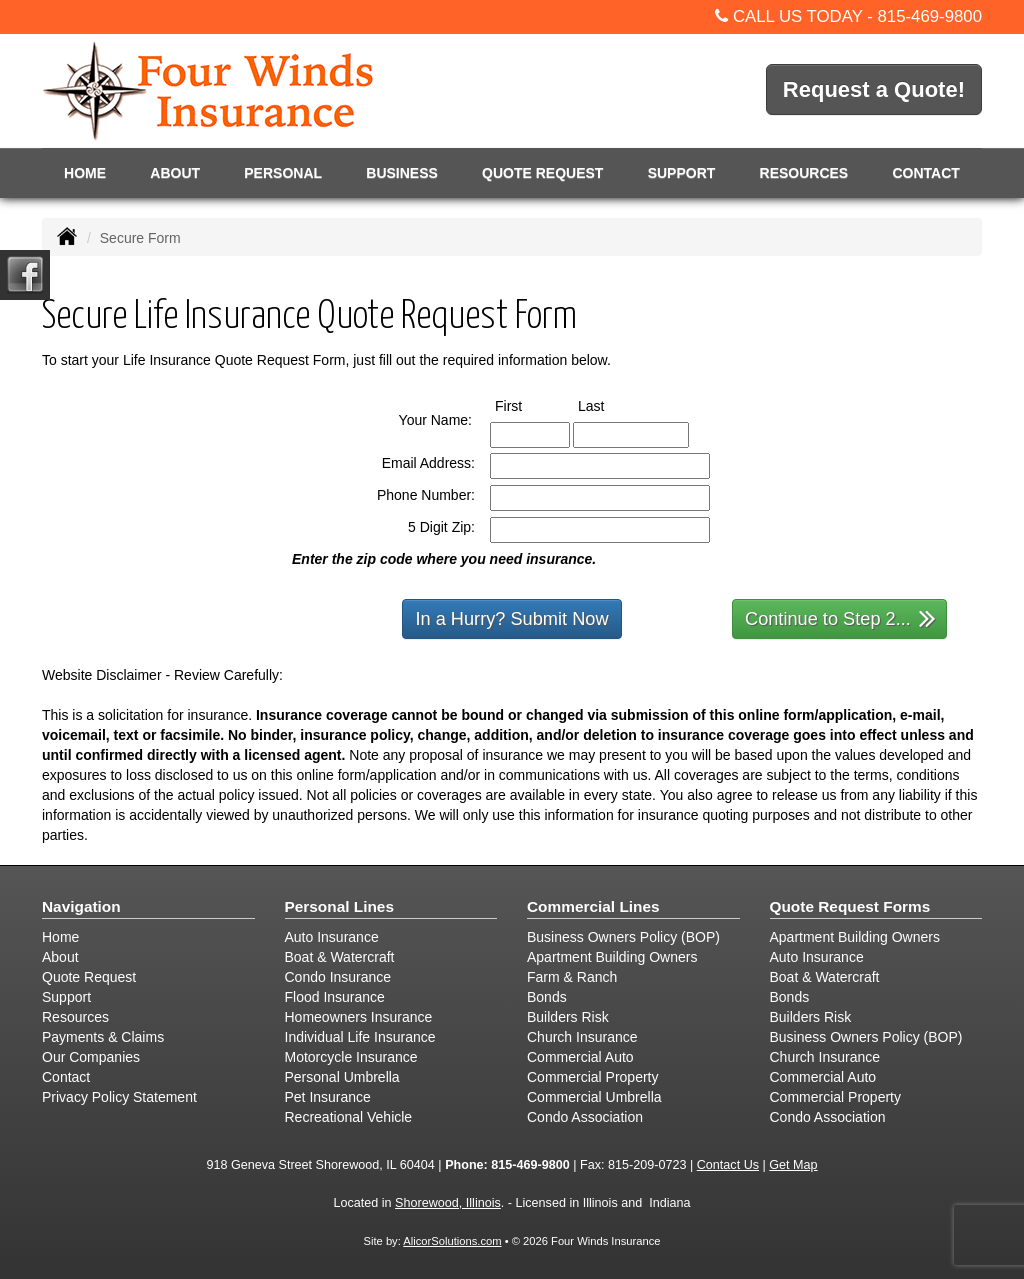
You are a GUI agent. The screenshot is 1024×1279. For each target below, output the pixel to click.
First (527, 405)
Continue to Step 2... (840, 617)
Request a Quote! (874, 89)
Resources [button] (804, 173)
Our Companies (91, 1057)
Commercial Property (592, 1077)
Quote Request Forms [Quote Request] (850, 906)
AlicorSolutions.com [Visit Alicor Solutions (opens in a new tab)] (452, 1241)
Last (609, 405)
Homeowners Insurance (359, 1017)
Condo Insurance (338, 977)
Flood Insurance (335, 997)
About (175, 173)
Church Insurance (582, 1037)
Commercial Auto (580, 1057)
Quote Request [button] (542, 173)
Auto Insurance (332, 937)
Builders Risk (568, 1017)
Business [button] (402, 173)
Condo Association (585, 1117)
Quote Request (89, 977)
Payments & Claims (103, 1037)
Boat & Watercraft (340, 957)
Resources (75, 1017)
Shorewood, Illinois (448, 1203)
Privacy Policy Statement (119, 1097)
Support (66, 997)
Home (85, 173)
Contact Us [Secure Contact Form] (728, 1165)
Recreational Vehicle (349, 1117)
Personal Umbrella (342, 1077)
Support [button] (682, 173)
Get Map (793, 1165)
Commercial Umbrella (594, 1097)
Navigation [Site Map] (81, 906)
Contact (925, 173)
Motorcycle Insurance (351, 1057)
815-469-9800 (929, 16)
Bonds (547, 997)
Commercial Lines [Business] (593, 906)
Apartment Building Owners (612, 957)
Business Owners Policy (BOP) (623, 937)
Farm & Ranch (572, 977)
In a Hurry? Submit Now (511, 619)
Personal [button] (283, 173)
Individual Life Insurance (360, 1037)
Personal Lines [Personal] (340, 906)
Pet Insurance (328, 1097)
